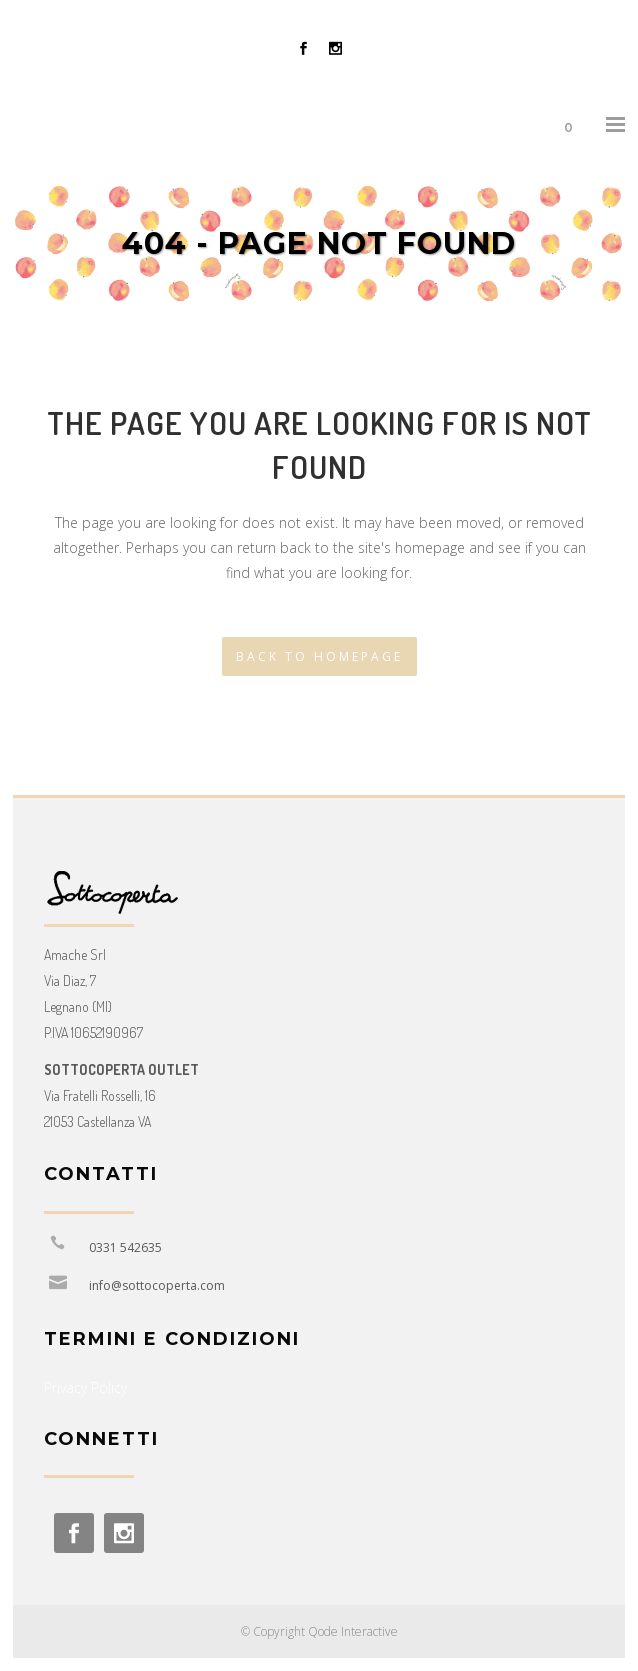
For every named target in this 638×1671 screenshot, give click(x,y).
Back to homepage (319, 656)
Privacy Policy (85, 1387)
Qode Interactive (353, 1631)
